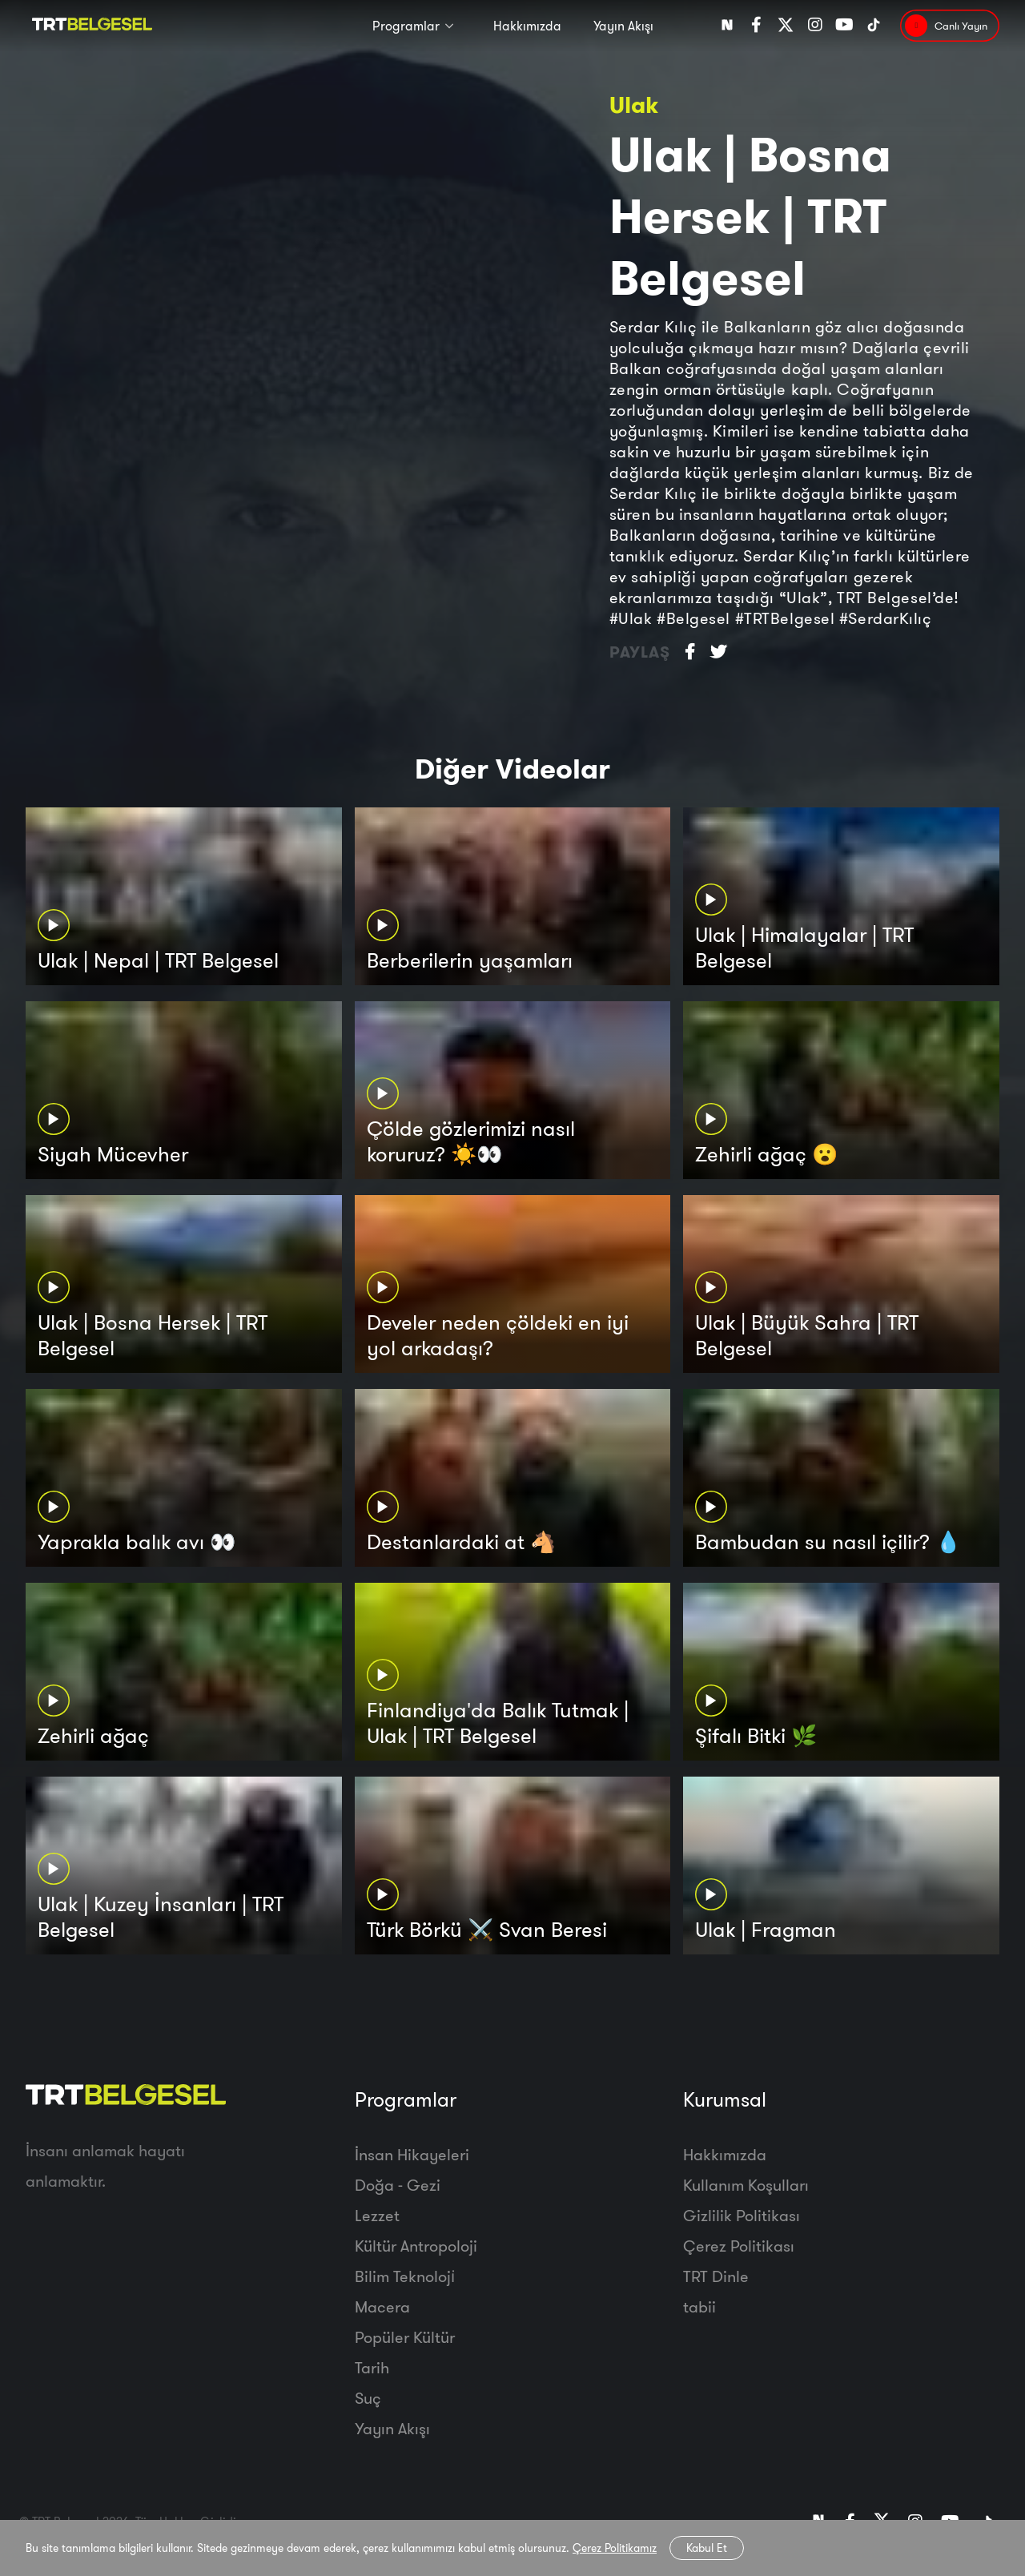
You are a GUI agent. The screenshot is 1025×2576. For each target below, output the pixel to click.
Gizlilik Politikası (741, 2215)
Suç (368, 2398)
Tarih (372, 2367)
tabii (699, 2306)
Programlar (406, 26)
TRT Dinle (716, 2276)
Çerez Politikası (738, 2246)
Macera (382, 2306)
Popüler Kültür (405, 2337)
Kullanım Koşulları (746, 2185)
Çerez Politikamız (615, 2548)
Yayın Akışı (623, 26)
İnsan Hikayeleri (412, 2154)
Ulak (633, 104)
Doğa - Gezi (397, 2185)
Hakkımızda (527, 26)
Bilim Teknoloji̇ (405, 2276)
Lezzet (377, 2215)
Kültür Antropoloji (416, 2246)
